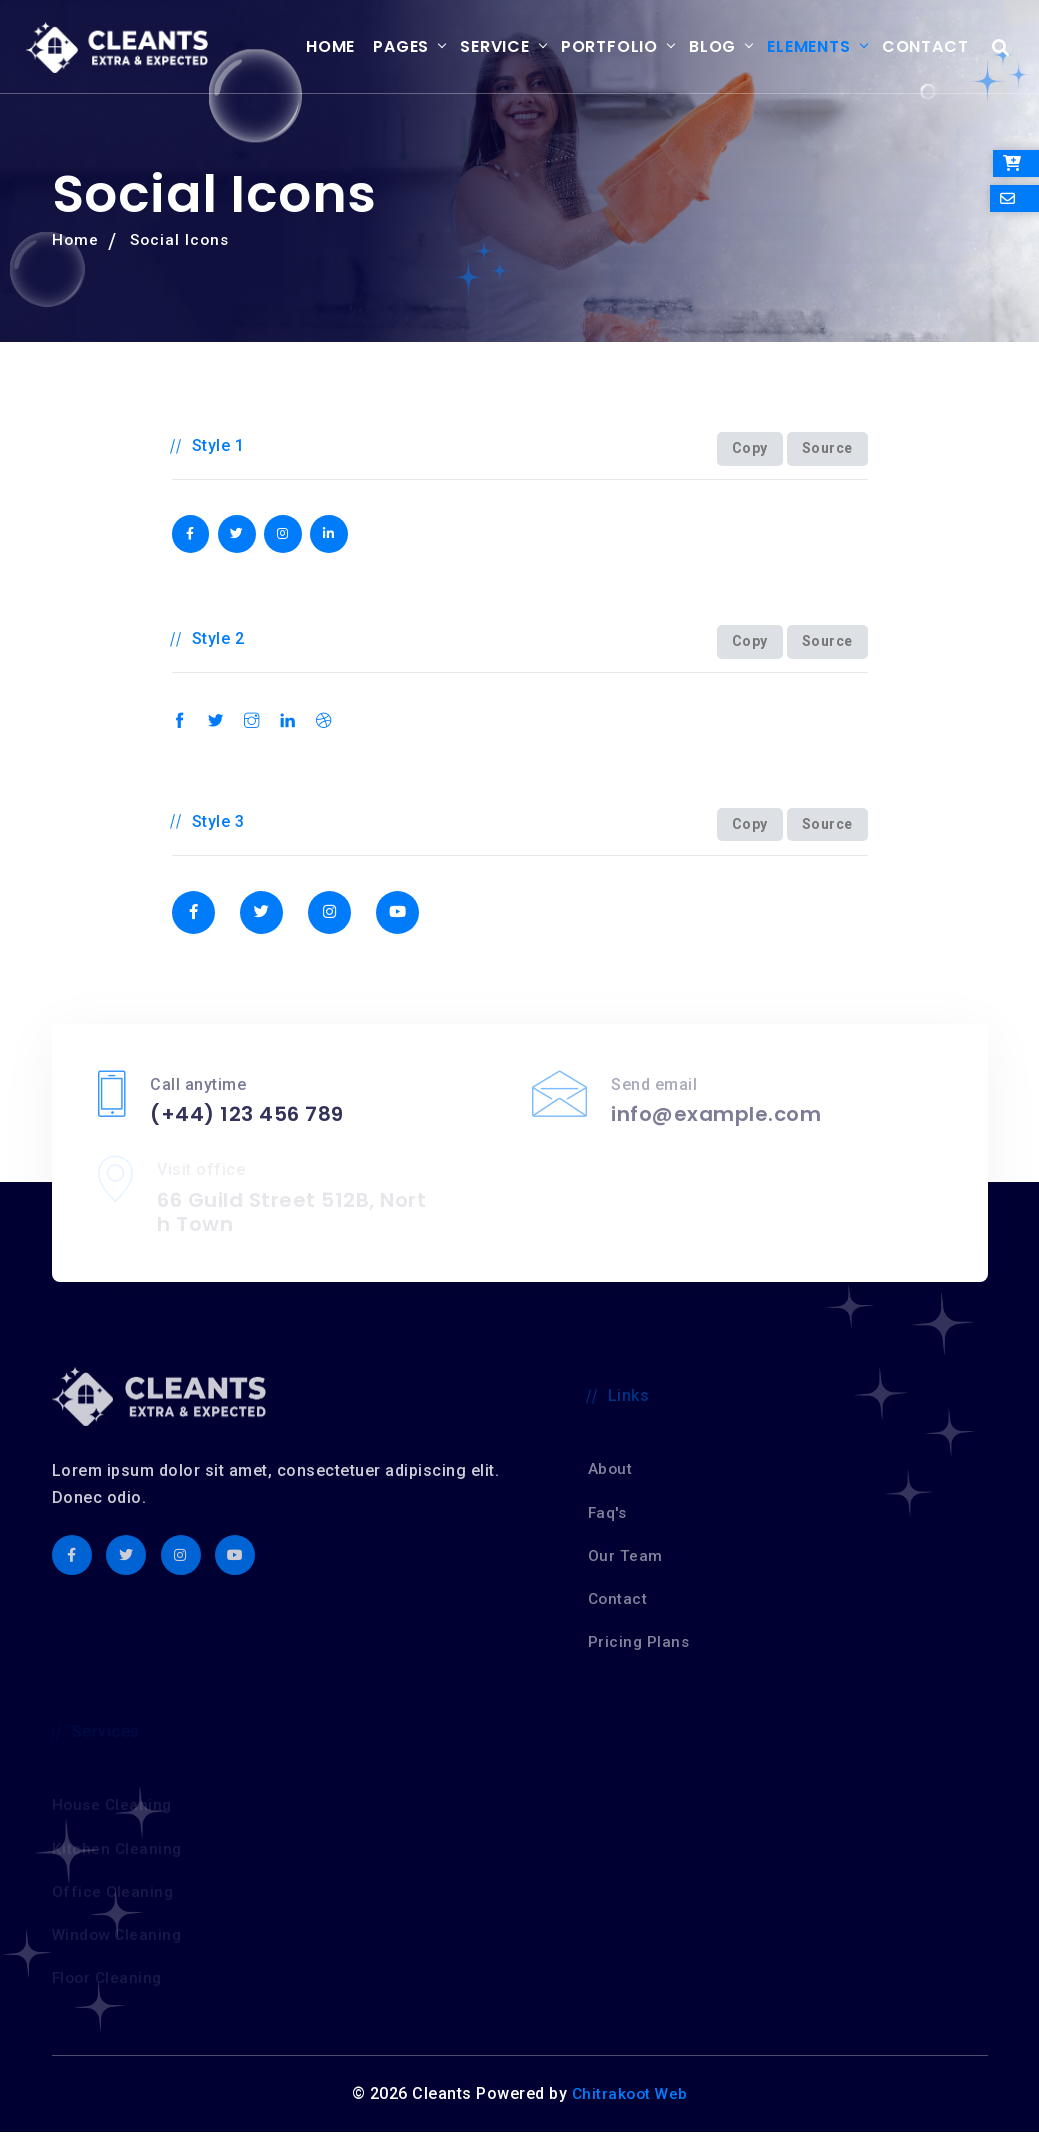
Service (480, 47)
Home (315, 47)
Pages (386, 47)
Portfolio (593, 47)
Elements (793, 47)
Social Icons (182, 241)
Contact (909, 47)
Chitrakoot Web (630, 2105)
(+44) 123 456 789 (247, 1126)
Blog (697, 47)
